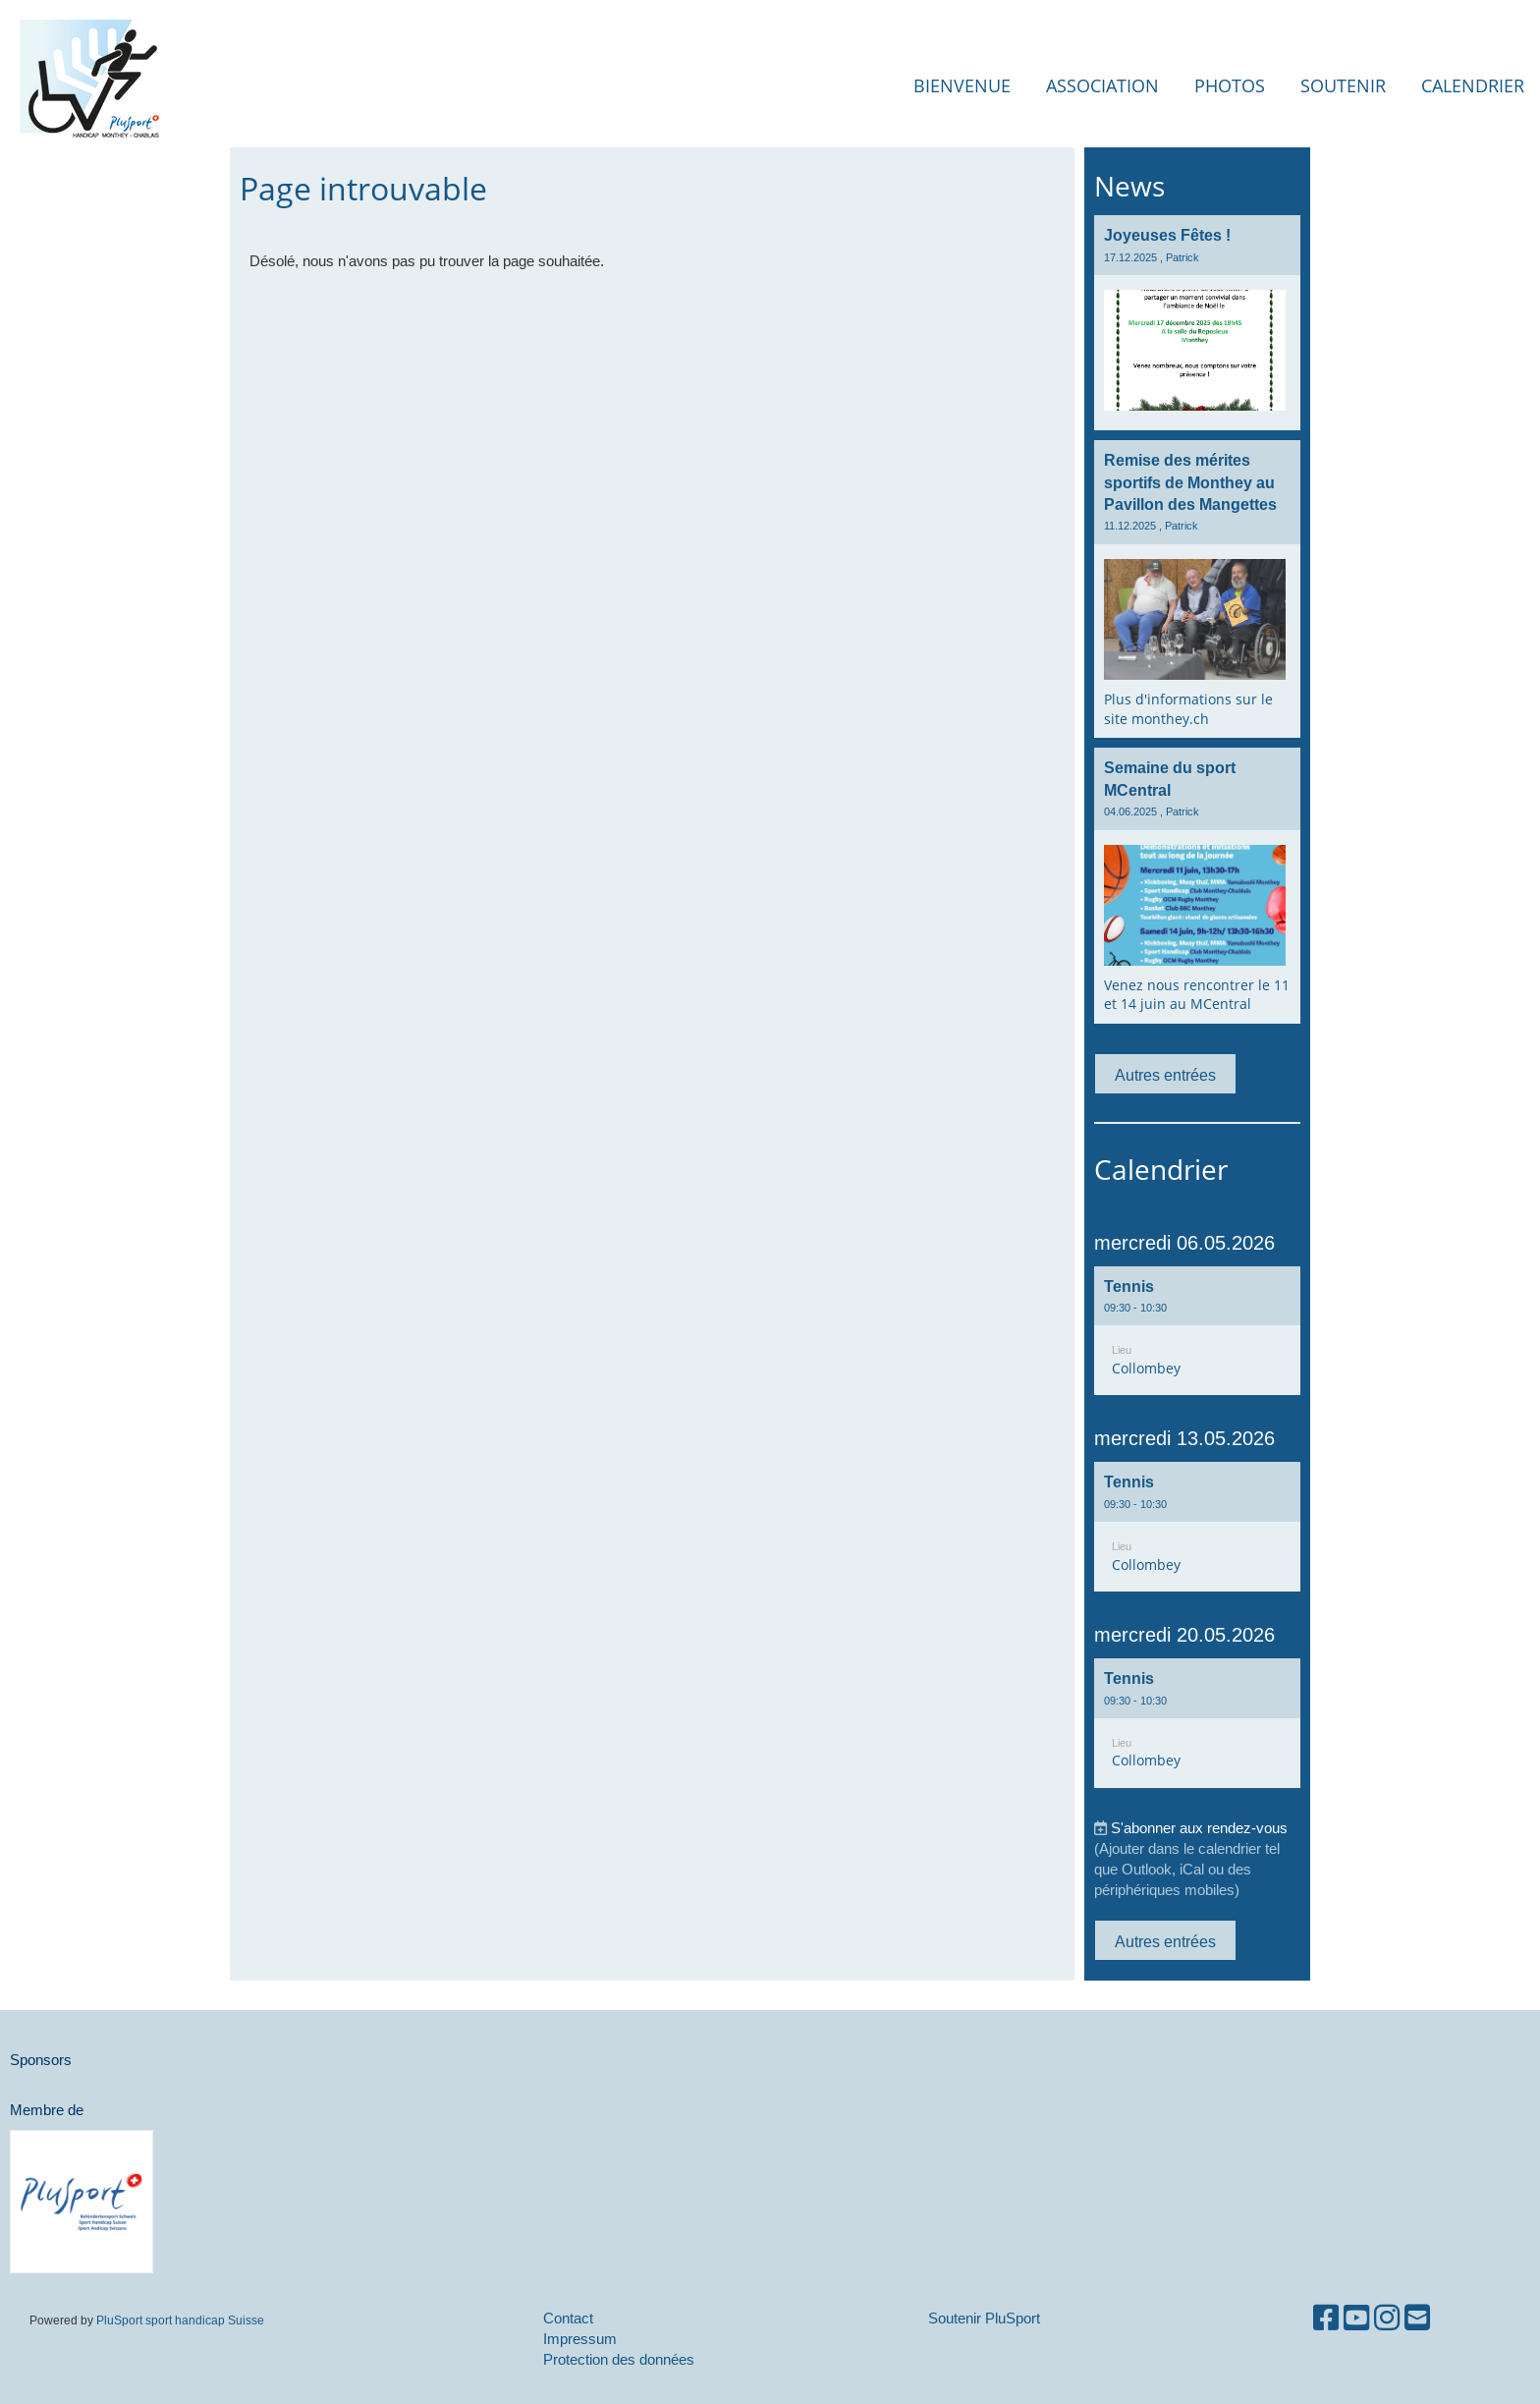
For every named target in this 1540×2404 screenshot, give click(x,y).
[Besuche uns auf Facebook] (1326, 2318)
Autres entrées (1165, 1075)
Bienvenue (962, 85)
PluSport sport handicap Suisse (178, 2320)
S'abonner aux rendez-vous (1199, 1827)
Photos (1229, 85)
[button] (1197, 1331)
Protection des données (618, 2359)
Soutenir (1343, 85)
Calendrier (1472, 85)
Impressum (580, 2338)
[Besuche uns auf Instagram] (1387, 2318)
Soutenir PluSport (984, 2318)
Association (1102, 85)
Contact (568, 2318)
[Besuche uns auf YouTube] (1356, 2318)
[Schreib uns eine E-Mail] (1417, 2318)
